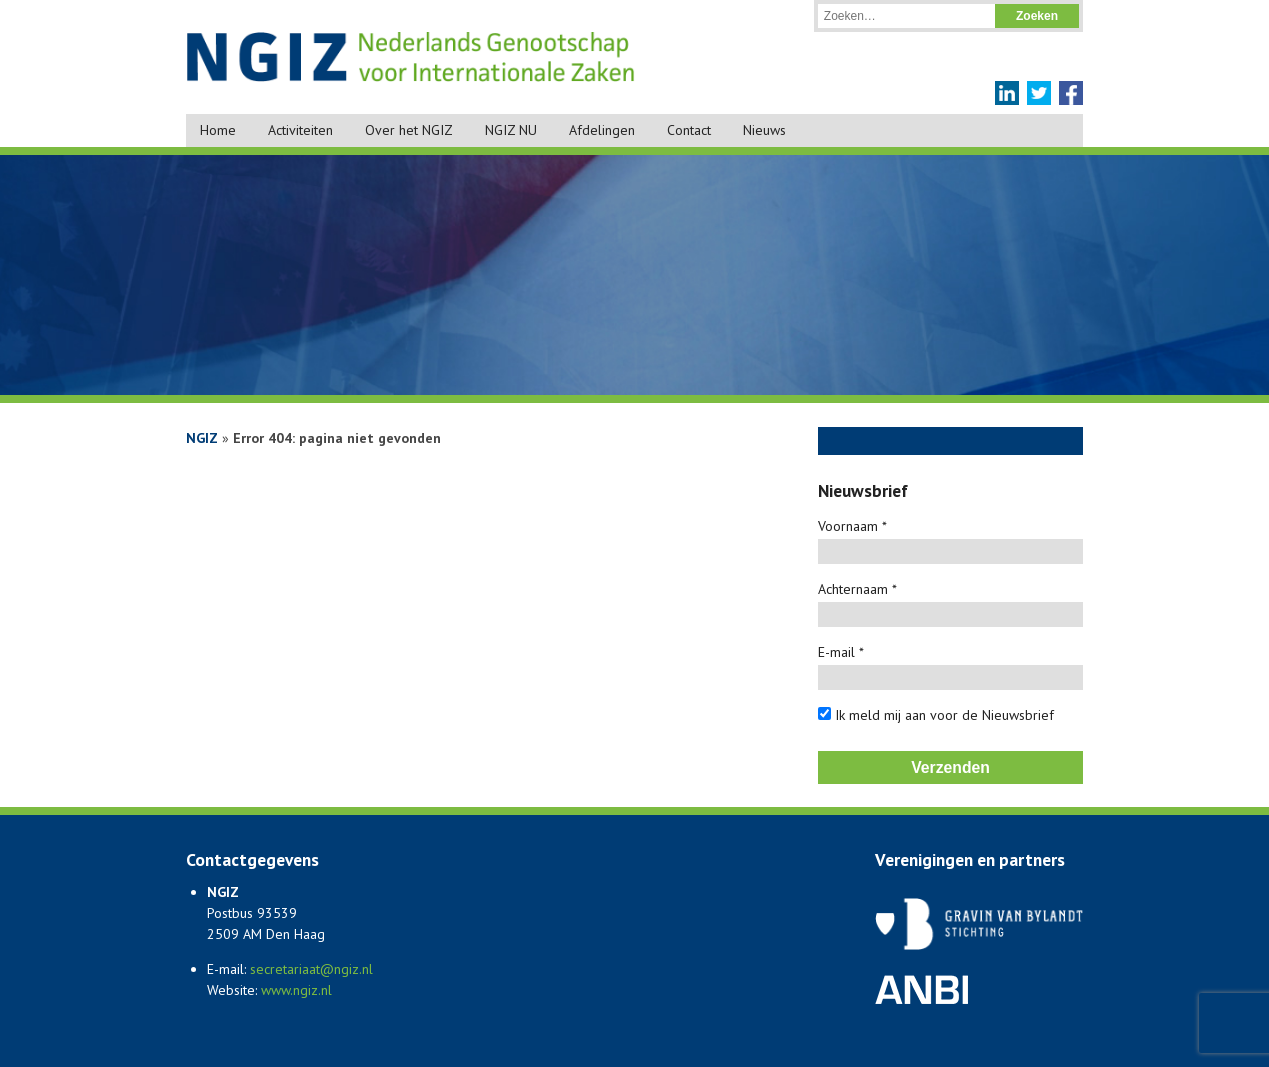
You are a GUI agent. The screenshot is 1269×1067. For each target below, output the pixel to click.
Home (218, 130)
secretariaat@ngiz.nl (311, 969)
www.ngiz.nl (296, 990)
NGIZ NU (511, 130)
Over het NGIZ (409, 130)
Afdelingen (602, 130)
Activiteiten (300, 130)
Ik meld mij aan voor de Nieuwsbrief (936, 715)
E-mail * (841, 652)
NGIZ (202, 438)
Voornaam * (852, 526)
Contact (689, 130)
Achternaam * (857, 589)
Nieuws (764, 130)
